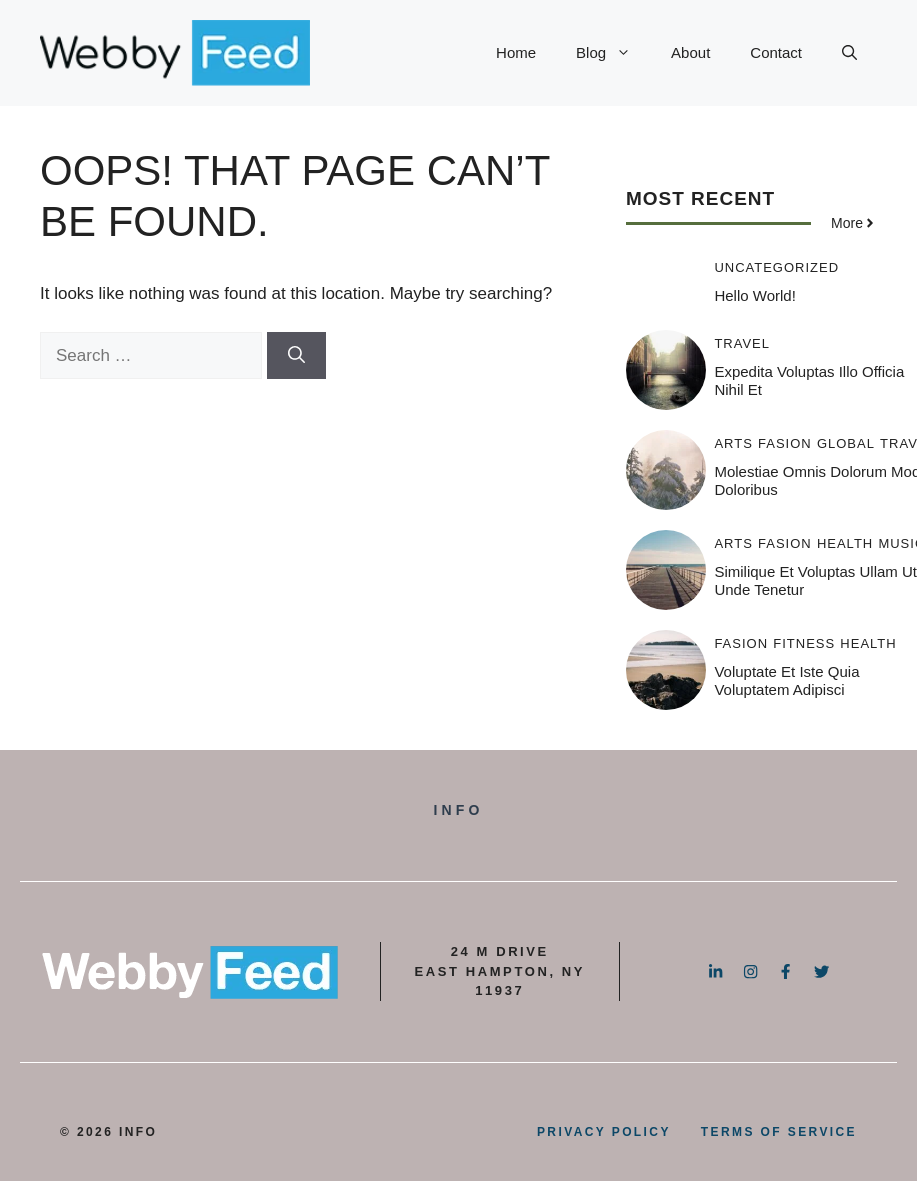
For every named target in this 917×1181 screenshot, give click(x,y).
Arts (733, 443)
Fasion (785, 443)
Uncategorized (776, 267)
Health (845, 543)
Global (846, 443)
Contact (776, 52)
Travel (742, 343)
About (690, 52)
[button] (849, 53)
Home (516, 52)
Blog (613, 53)
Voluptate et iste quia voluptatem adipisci (786, 680)
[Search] (296, 356)
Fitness (804, 643)
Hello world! (754, 295)
